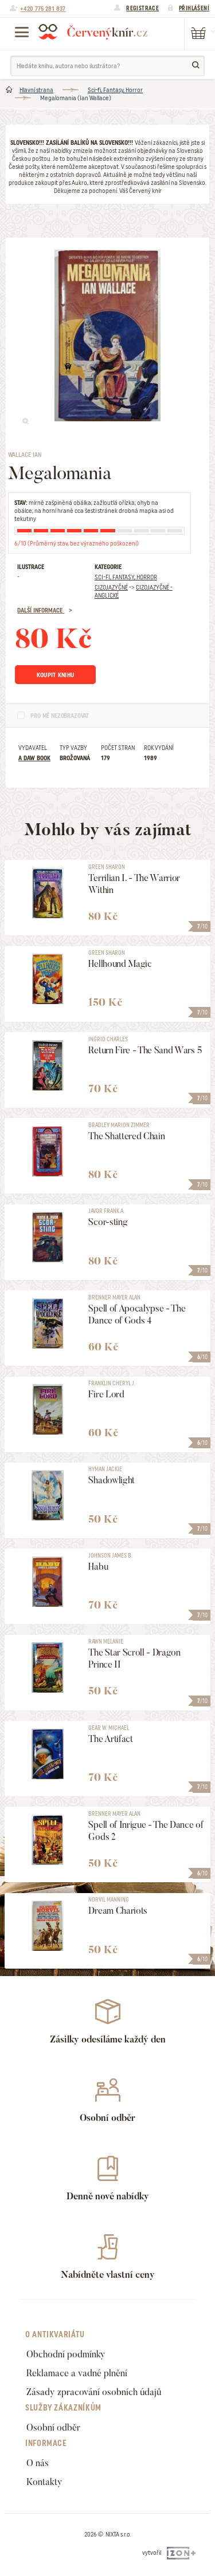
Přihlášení (194, 8)
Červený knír (93, 31)
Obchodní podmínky (65, 2354)
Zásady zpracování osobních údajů (93, 2392)
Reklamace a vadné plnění (76, 2373)
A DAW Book (34, 758)
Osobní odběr (53, 2427)
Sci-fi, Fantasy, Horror (115, 90)
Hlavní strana (36, 90)
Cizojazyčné (111, 587)
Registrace (142, 8)
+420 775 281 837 (42, 9)
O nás (37, 2463)
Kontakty (44, 2482)
